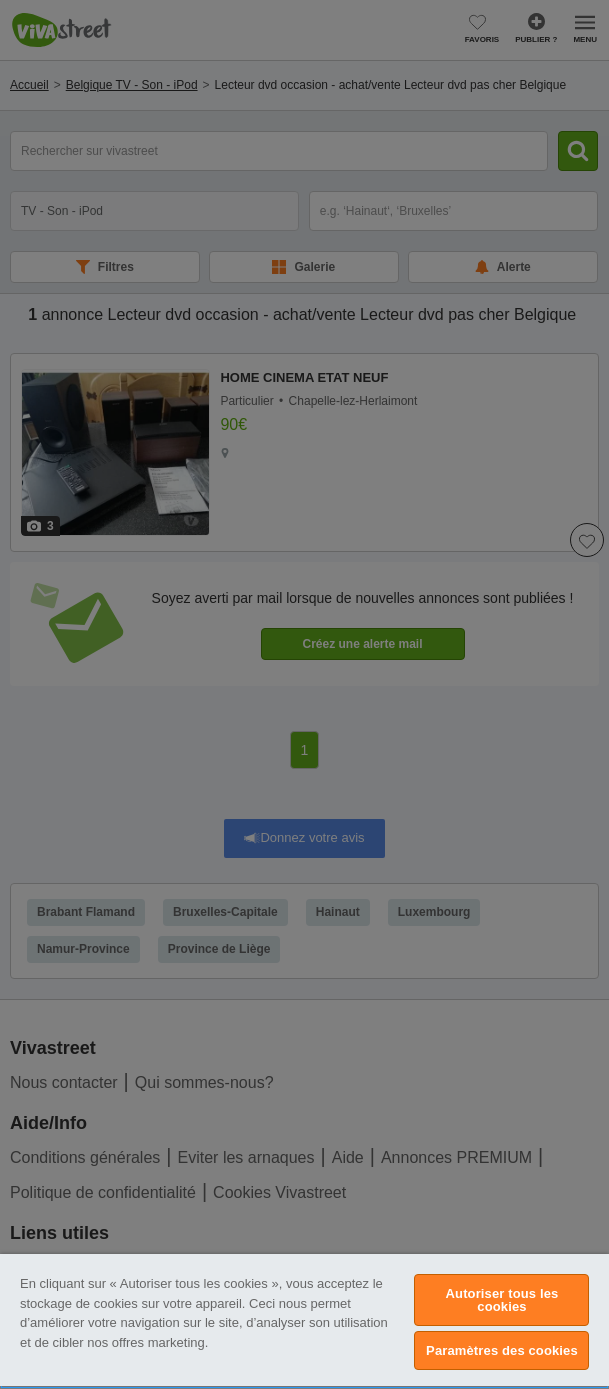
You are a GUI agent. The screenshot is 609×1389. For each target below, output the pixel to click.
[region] (304, 1321)
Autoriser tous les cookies (502, 1300)
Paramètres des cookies (502, 1350)
